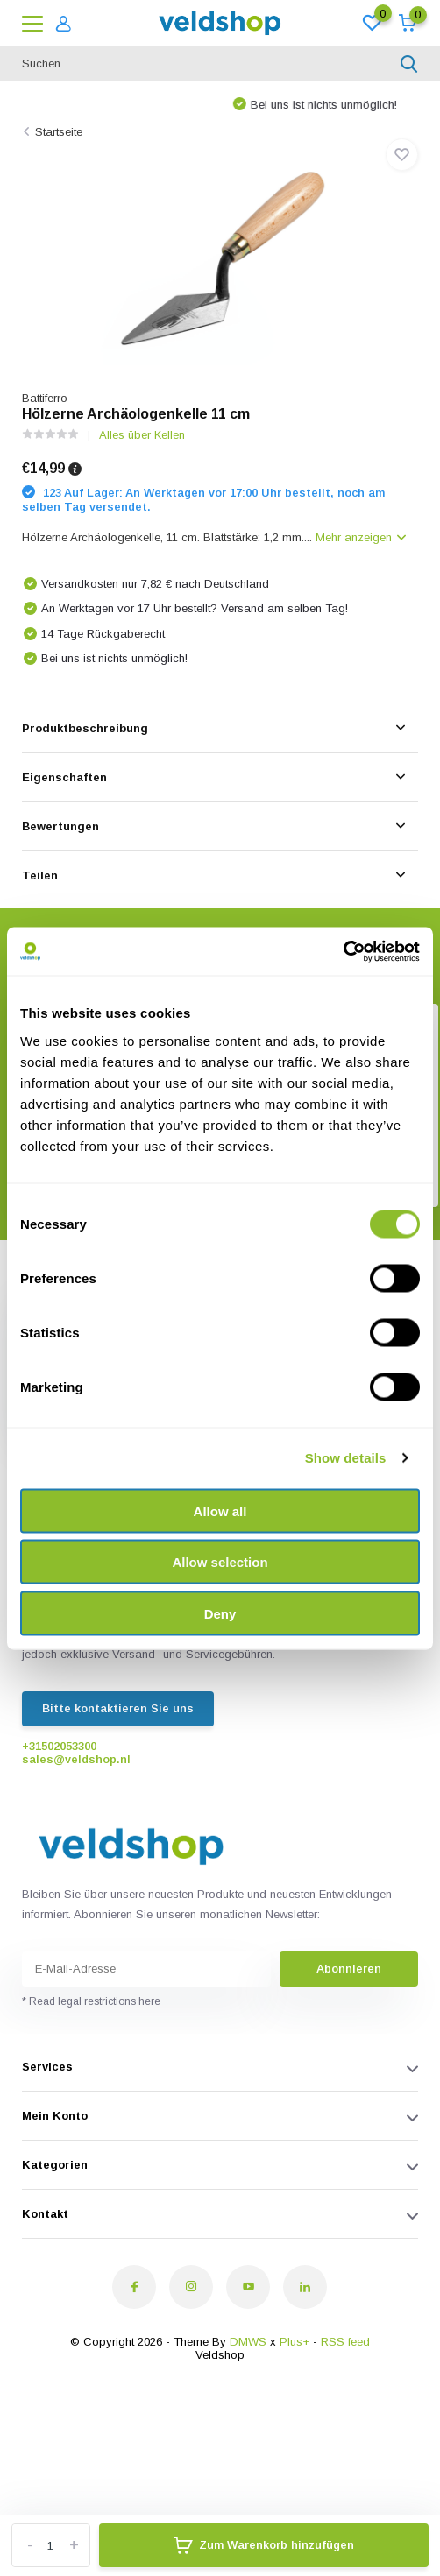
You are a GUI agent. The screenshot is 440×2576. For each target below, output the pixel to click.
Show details (346, 1457)
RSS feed (345, 2341)
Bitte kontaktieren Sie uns (118, 1708)
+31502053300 (59, 1746)
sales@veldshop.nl (76, 1759)
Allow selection (219, 1562)
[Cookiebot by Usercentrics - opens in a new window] (343, 951)
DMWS (248, 2341)
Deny (220, 1613)
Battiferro (44, 398)
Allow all (220, 1510)
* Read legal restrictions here (91, 2001)
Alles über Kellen (142, 434)
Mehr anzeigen (361, 537)
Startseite (58, 131)
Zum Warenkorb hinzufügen (264, 2545)
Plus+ (294, 2341)
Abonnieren (348, 1968)
